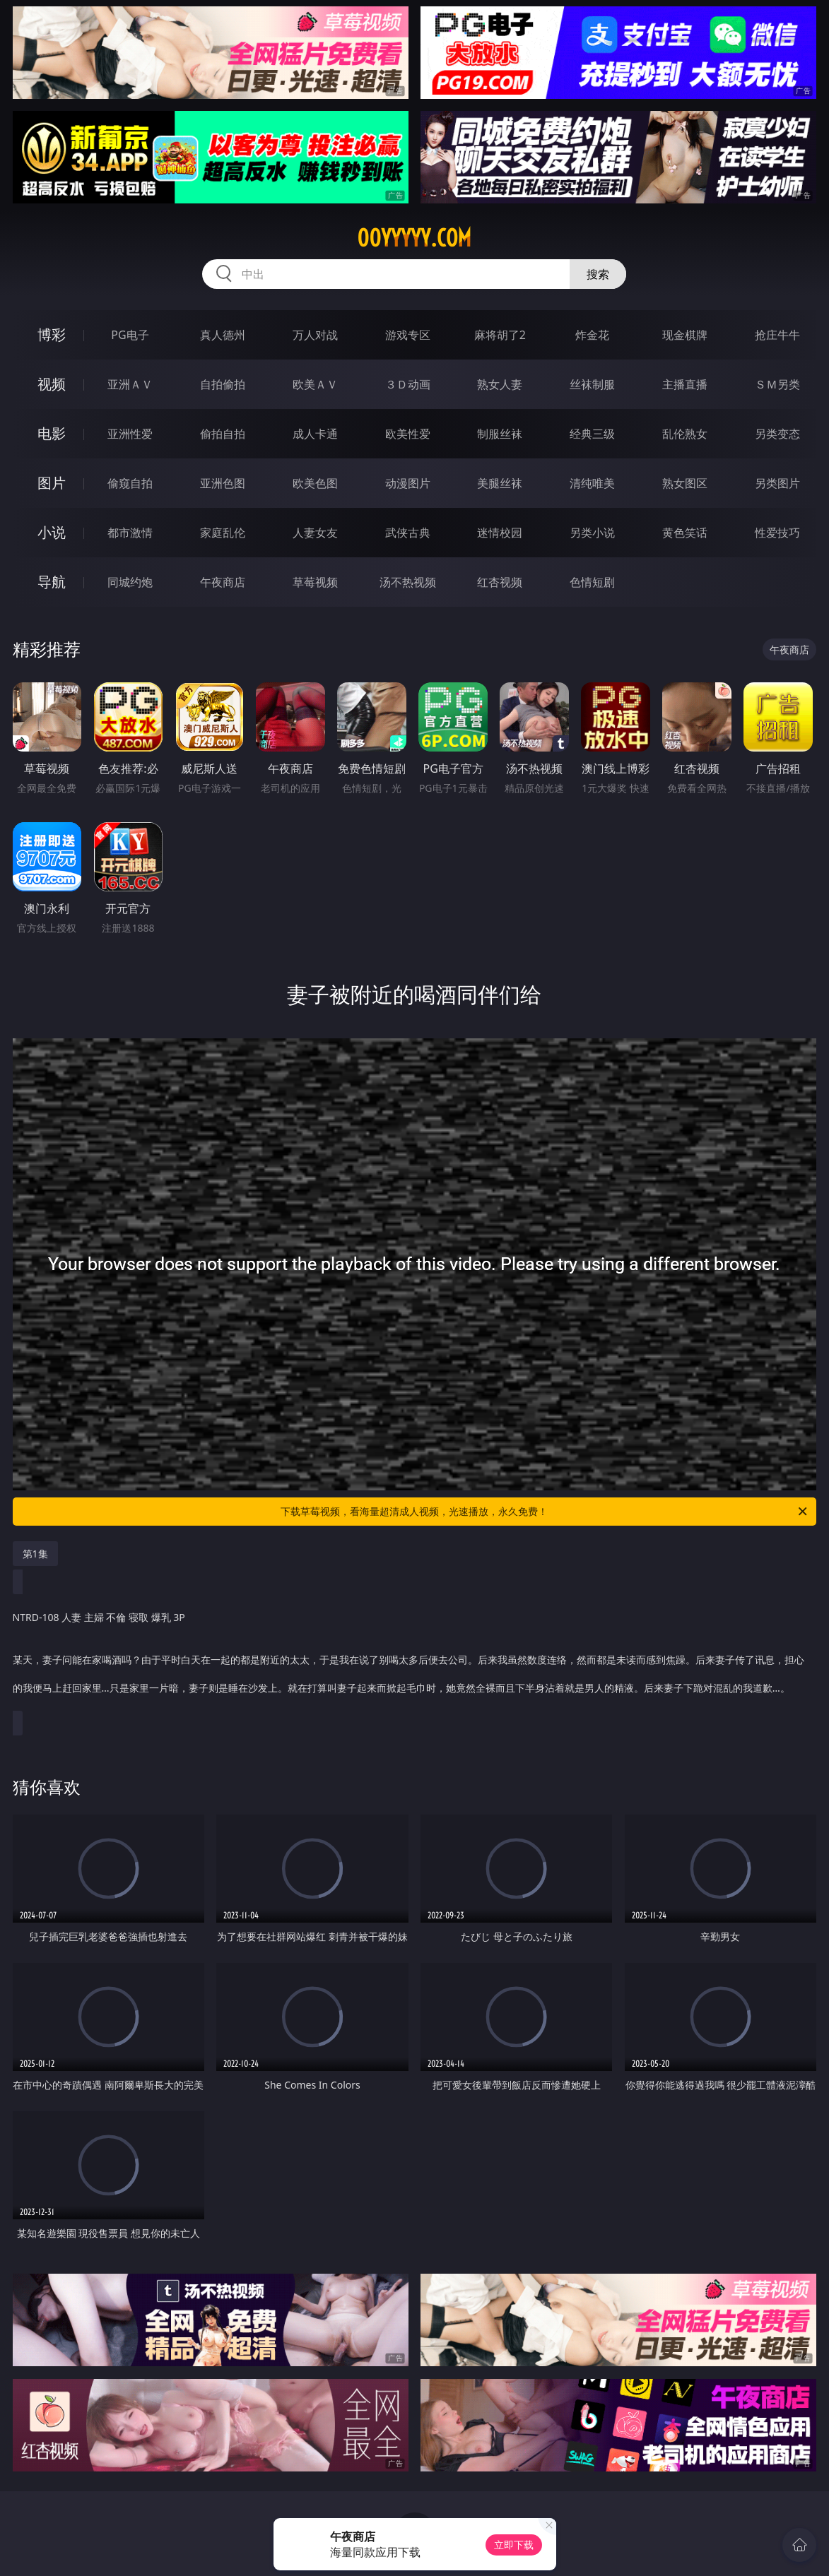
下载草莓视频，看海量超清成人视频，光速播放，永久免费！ (545, 1511)
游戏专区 (407, 335)
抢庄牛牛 (777, 335)
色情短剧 (592, 582)
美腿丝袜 (499, 483)
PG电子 (129, 335)
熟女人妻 (499, 384)
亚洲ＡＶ (130, 384)
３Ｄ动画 (407, 384)
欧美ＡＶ (315, 384)
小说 (51, 532)
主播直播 (684, 384)
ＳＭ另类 (777, 384)
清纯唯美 (592, 483)
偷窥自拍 (130, 483)
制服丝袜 (499, 433)
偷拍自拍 (222, 433)
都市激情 (130, 532)
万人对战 (315, 335)
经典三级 (592, 433)
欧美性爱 (407, 433)
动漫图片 (407, 483)
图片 (51, 482)
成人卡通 (315, 433)
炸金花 (592, 335)
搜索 (598, 274)
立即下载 (514, 2544)
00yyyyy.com (414, 238)
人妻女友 (315, 532)
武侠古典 (407, 532)
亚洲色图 (222, 483)
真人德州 (222, 335)
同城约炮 (130, 582)
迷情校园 (499, 532)
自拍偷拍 (222, 384)
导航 (51, 581)
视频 (51, 383)
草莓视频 (315, 582)
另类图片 (777, 483)
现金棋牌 (684, 335)
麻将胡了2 (500, 335)
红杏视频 (499, 582)
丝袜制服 (592, 384)
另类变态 (777, 433)
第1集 (35, 1553)
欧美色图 (315, 483)
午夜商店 (222, 582)
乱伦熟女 (684, 433)
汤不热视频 (408, 582)
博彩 (51, 334)
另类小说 (592, 532)
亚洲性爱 (130, 433)
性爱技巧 (777, 532)
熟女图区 (684, 483)
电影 (51, 433)
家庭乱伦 (222, 532)
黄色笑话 (684, 532)
